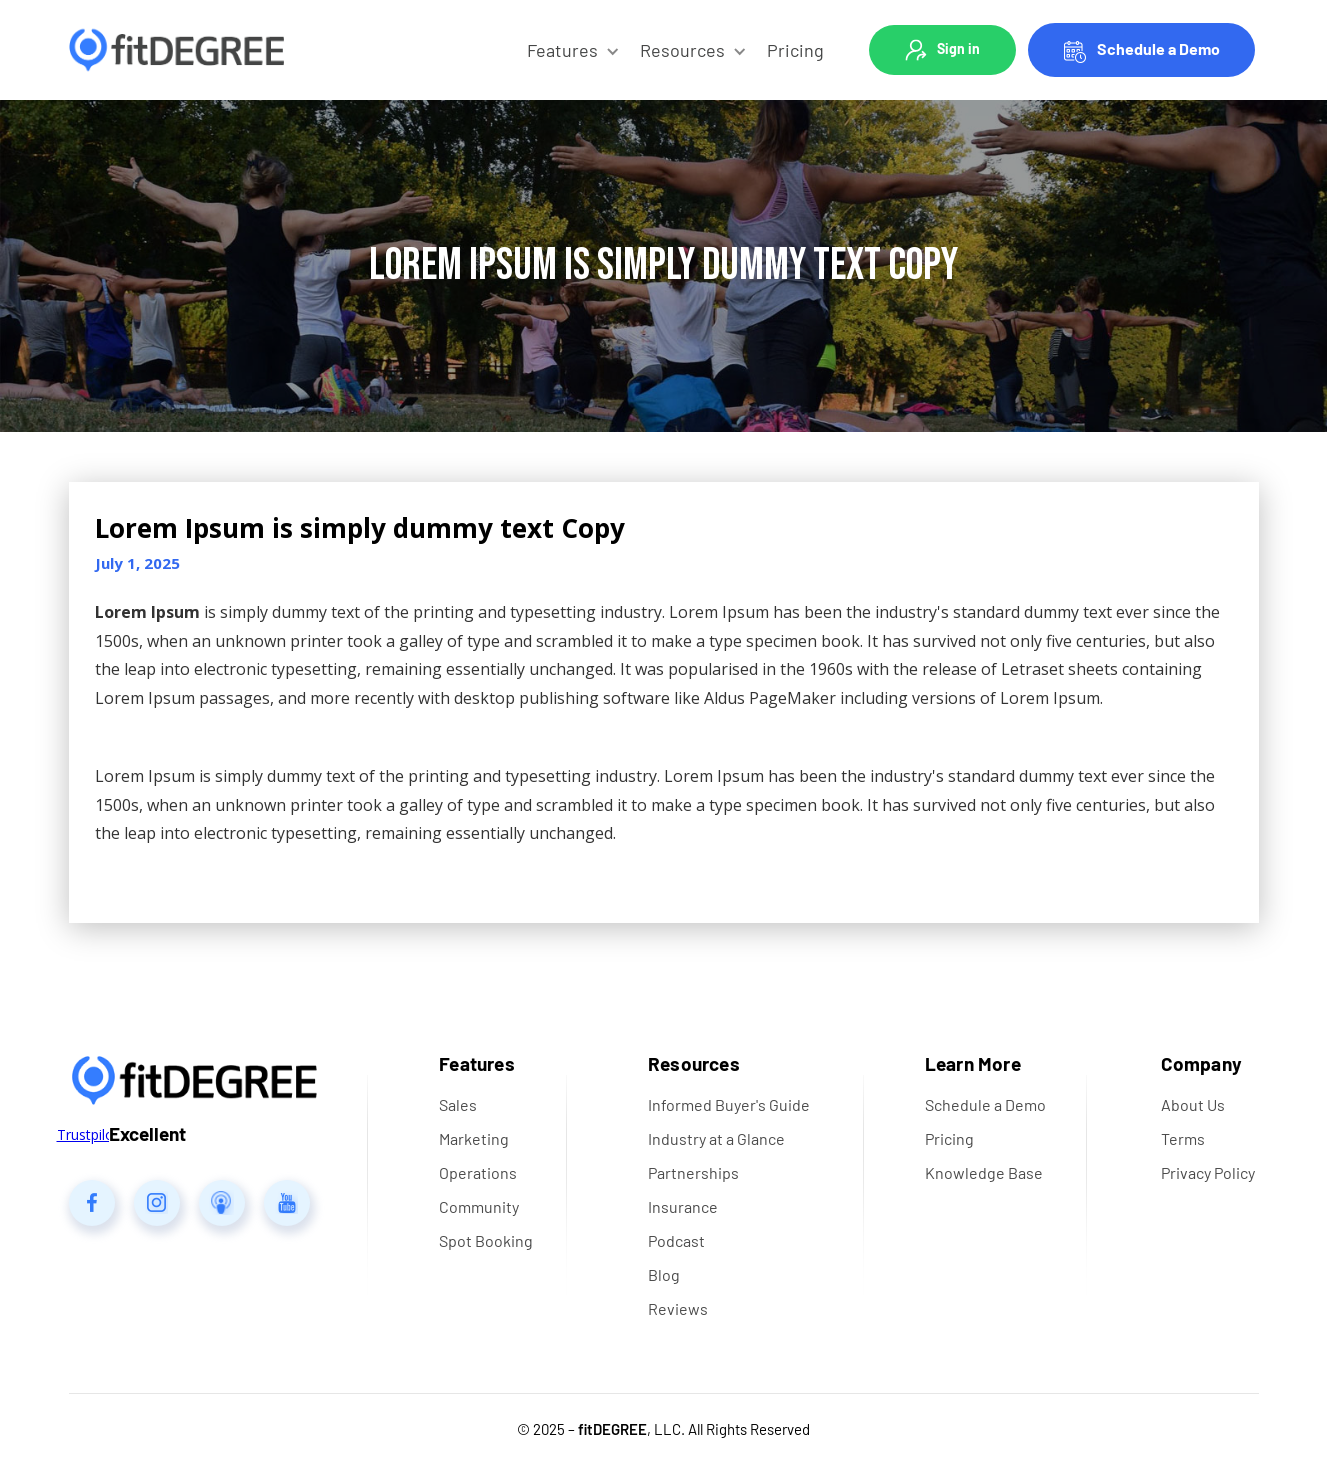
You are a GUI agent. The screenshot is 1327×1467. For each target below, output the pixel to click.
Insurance (683, 1206)
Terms (1183, 1138)
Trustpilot (88, 1134)
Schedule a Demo (1158, 48)
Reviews (678, 1308)
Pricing (795, 50)
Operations (478, 1172)
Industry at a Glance (716, 1138)
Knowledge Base (984, 1172)
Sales (458, 1104)
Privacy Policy (1208, 1172)
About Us (1193, 1104)
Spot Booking (486, 1240)
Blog (664, 1274)
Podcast (676, 1240)
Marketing (474, 1138)
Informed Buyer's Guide (729, 1104)
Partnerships (693, 1172)
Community (479, 1206)
